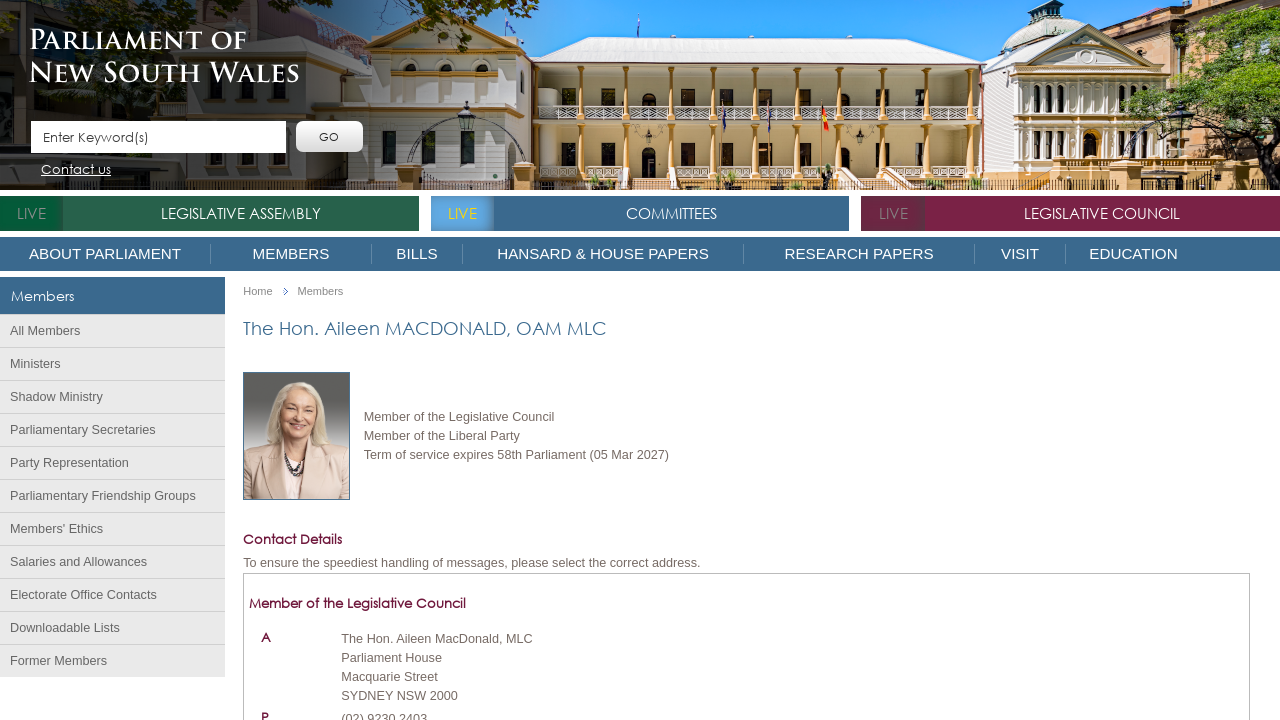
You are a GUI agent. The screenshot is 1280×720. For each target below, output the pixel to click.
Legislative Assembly (241, 213)
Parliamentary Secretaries (83, 430)
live (31, 213)
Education (1133, 253)
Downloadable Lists (65, 628)
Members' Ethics (56, 529)
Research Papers (858, 253)
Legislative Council (1102, 213)
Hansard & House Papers (603, 253)
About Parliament (105, 253)
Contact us (76, 170)
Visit (1020, 253)
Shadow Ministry (56, 397)
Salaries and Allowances (78, 562)
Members (291, 253)
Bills (416, 253)
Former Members (58, 661)
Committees (671, 213)
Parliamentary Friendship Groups (103, 496)
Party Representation (69, 463)
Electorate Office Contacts (83, 595)
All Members (45, 331)
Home (257, 291)
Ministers (35, 364)
